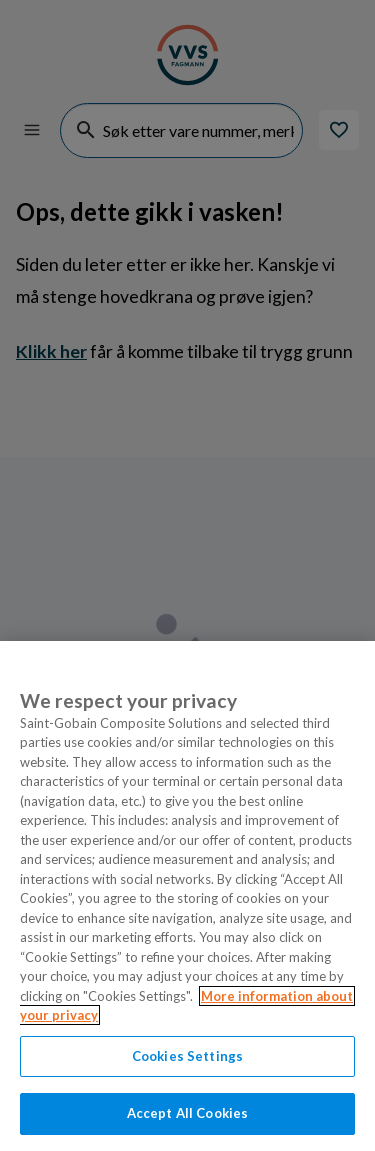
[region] (187, 896)
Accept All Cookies (187, 1113)
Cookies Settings (187, 1056)
